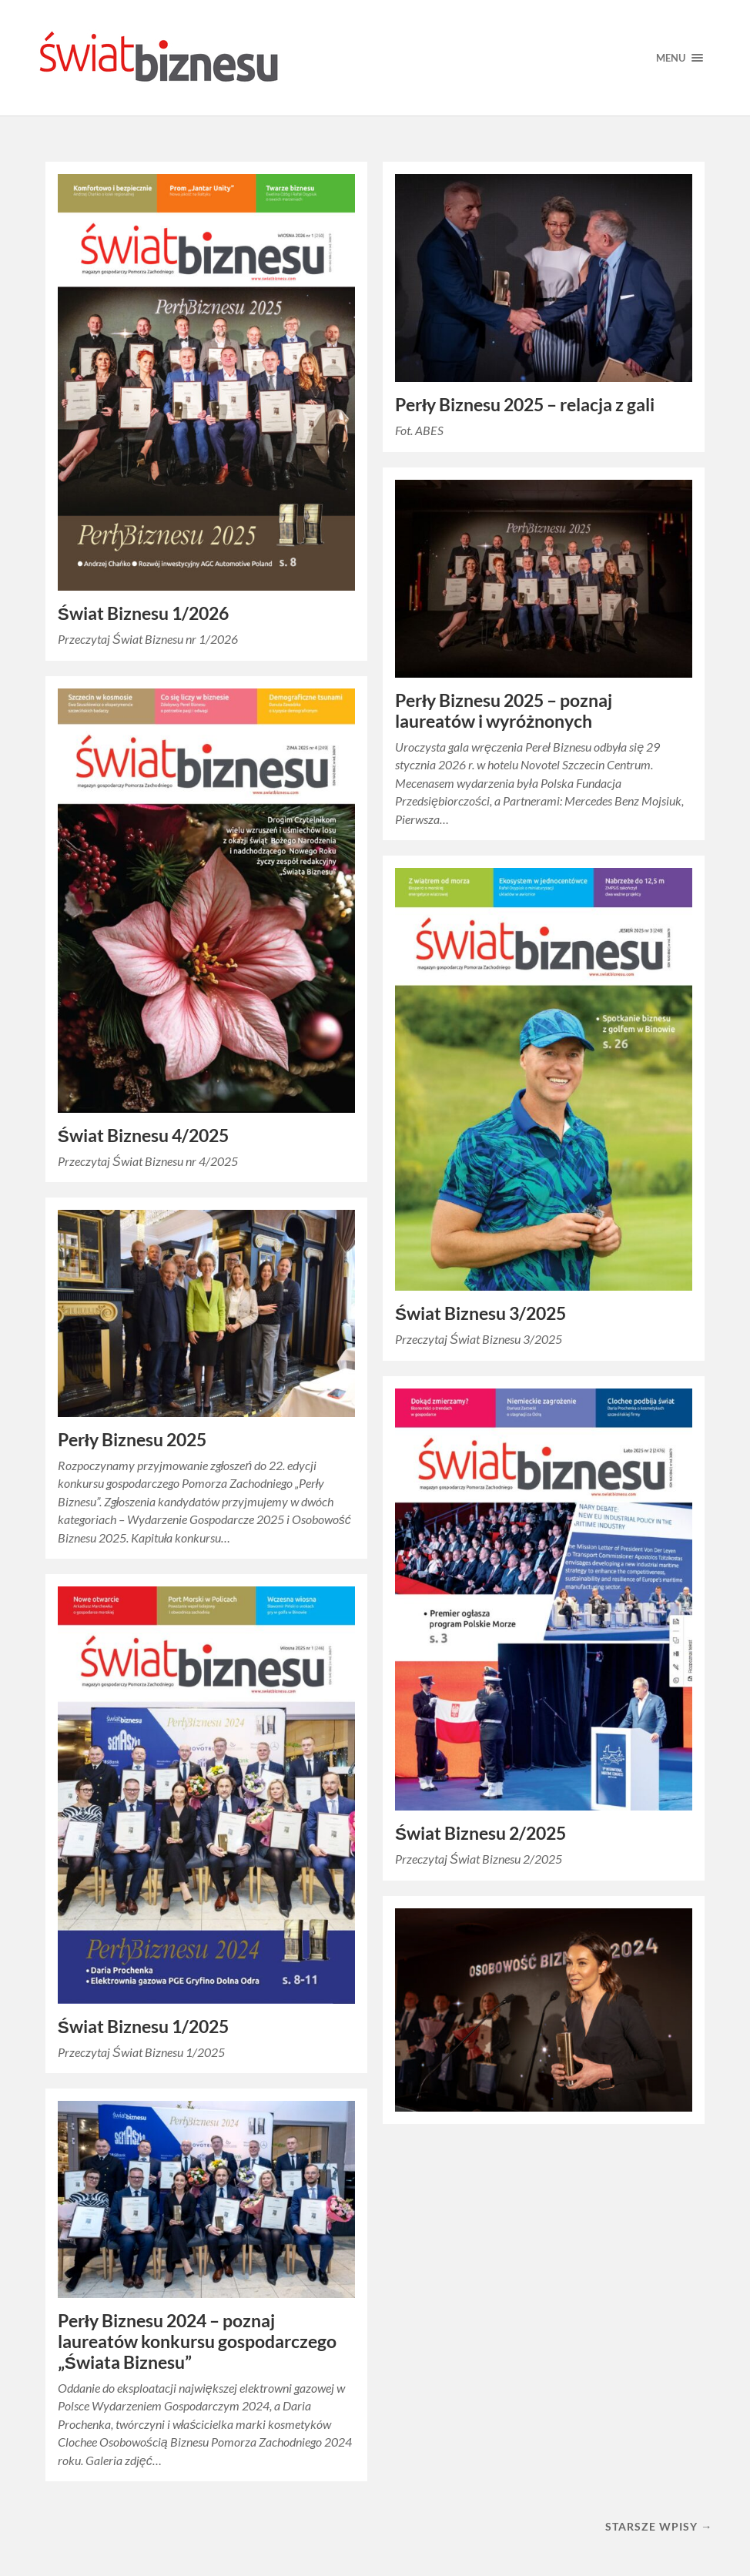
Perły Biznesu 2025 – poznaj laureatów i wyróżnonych (503, 711)
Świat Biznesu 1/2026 (143, 613)
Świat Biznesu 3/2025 (480, 1313)
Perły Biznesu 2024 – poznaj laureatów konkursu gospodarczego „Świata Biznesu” (197, 2341)
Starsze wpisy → (658, 2526)
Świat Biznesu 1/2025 (143, 2026)
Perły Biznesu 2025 (132, 1439)
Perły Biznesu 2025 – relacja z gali (525, 404)
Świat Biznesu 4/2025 (143, 1135)
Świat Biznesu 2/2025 (480, 1833)
